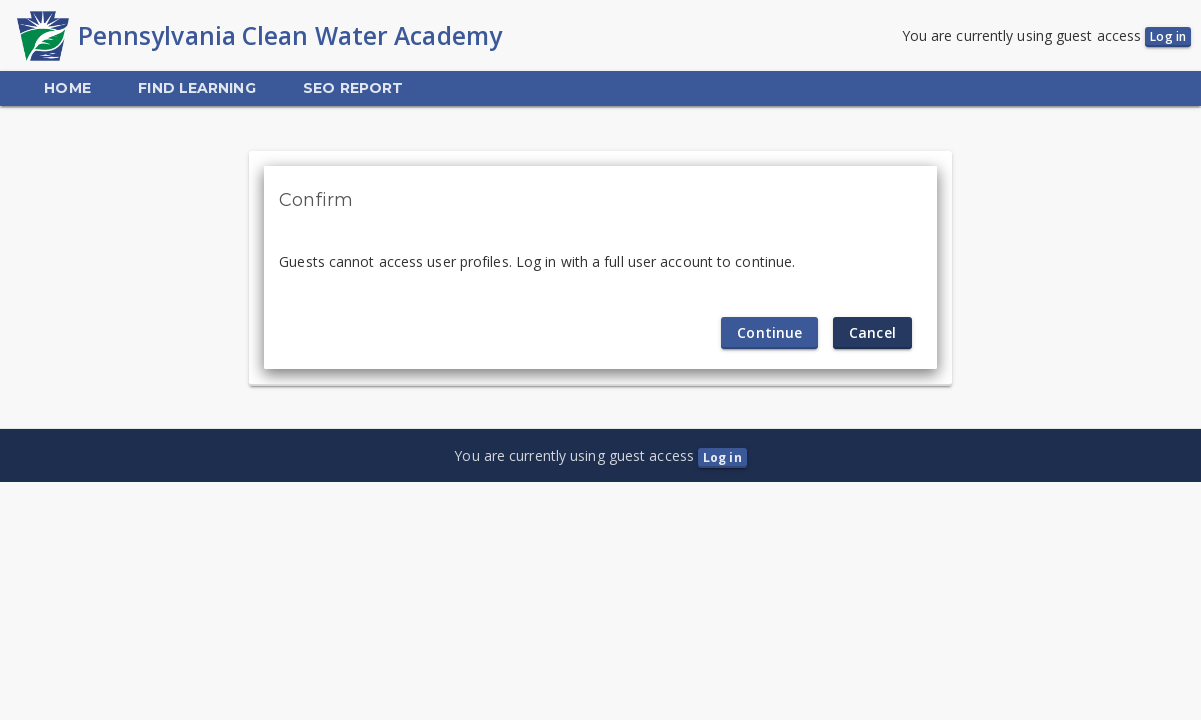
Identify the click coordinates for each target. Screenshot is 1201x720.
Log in (1168, 36)
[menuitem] (67, 88)
